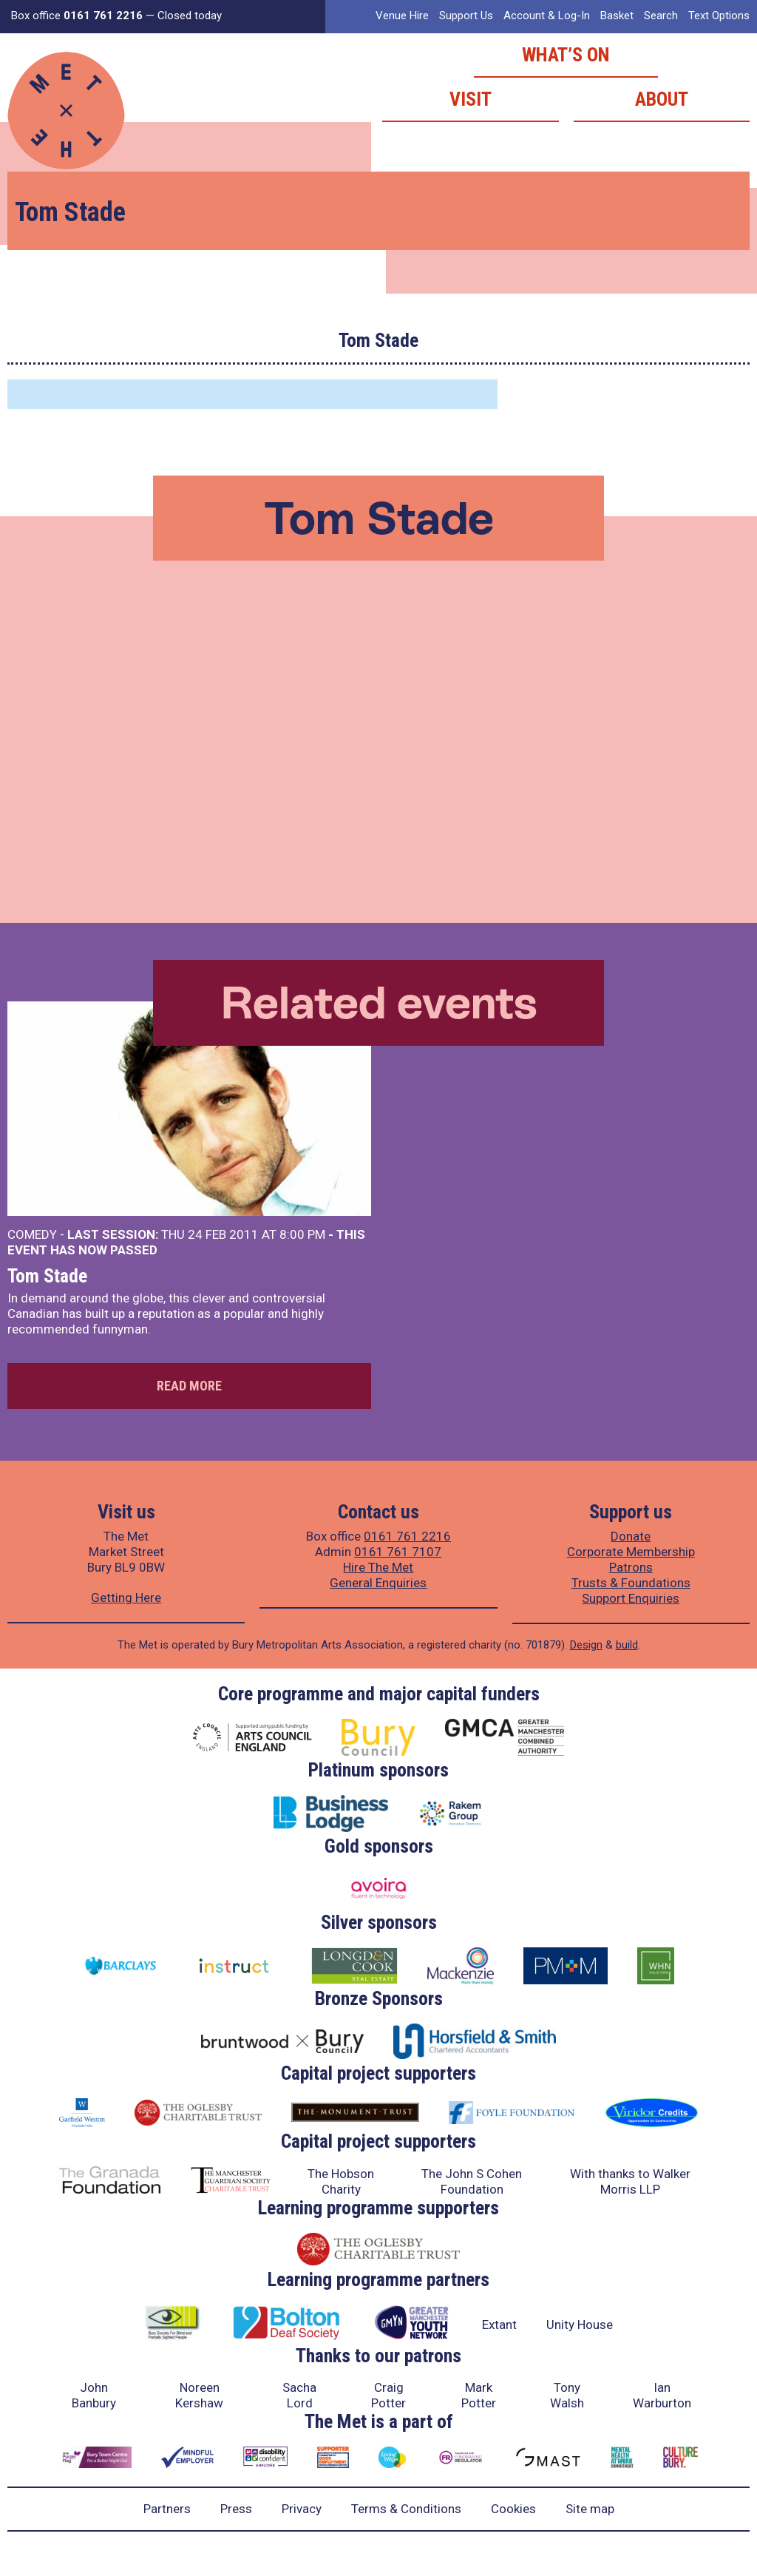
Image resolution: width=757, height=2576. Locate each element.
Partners (167, 2508)
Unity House (579, 2324)
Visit (470, 99)
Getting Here (126, 1597)
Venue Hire (402, 15)
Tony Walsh (567, 2395)
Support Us (466, 15)
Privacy (302, 2508)
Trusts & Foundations (630, 1582)
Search (661, 15)
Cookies (513, 2508)
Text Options (719, 15)
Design (586, 1645)
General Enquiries (378, 1582)
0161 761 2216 (407, 1536)
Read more (189, 1385)
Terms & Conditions (406, 2508)
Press (236, 2508)
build (627, 1645)
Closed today (189, 15)
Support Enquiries (630, 1598)
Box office (77, 15)
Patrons (631, 1567)
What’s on (566, 55)
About (661, 99)
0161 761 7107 (397, 1551)
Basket (617, 15)
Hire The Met (378, 1567)
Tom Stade (47, 1276)
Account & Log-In (546, 15)
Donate (631, 1536)
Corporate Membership (631, 1551)
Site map (590, 2508)
